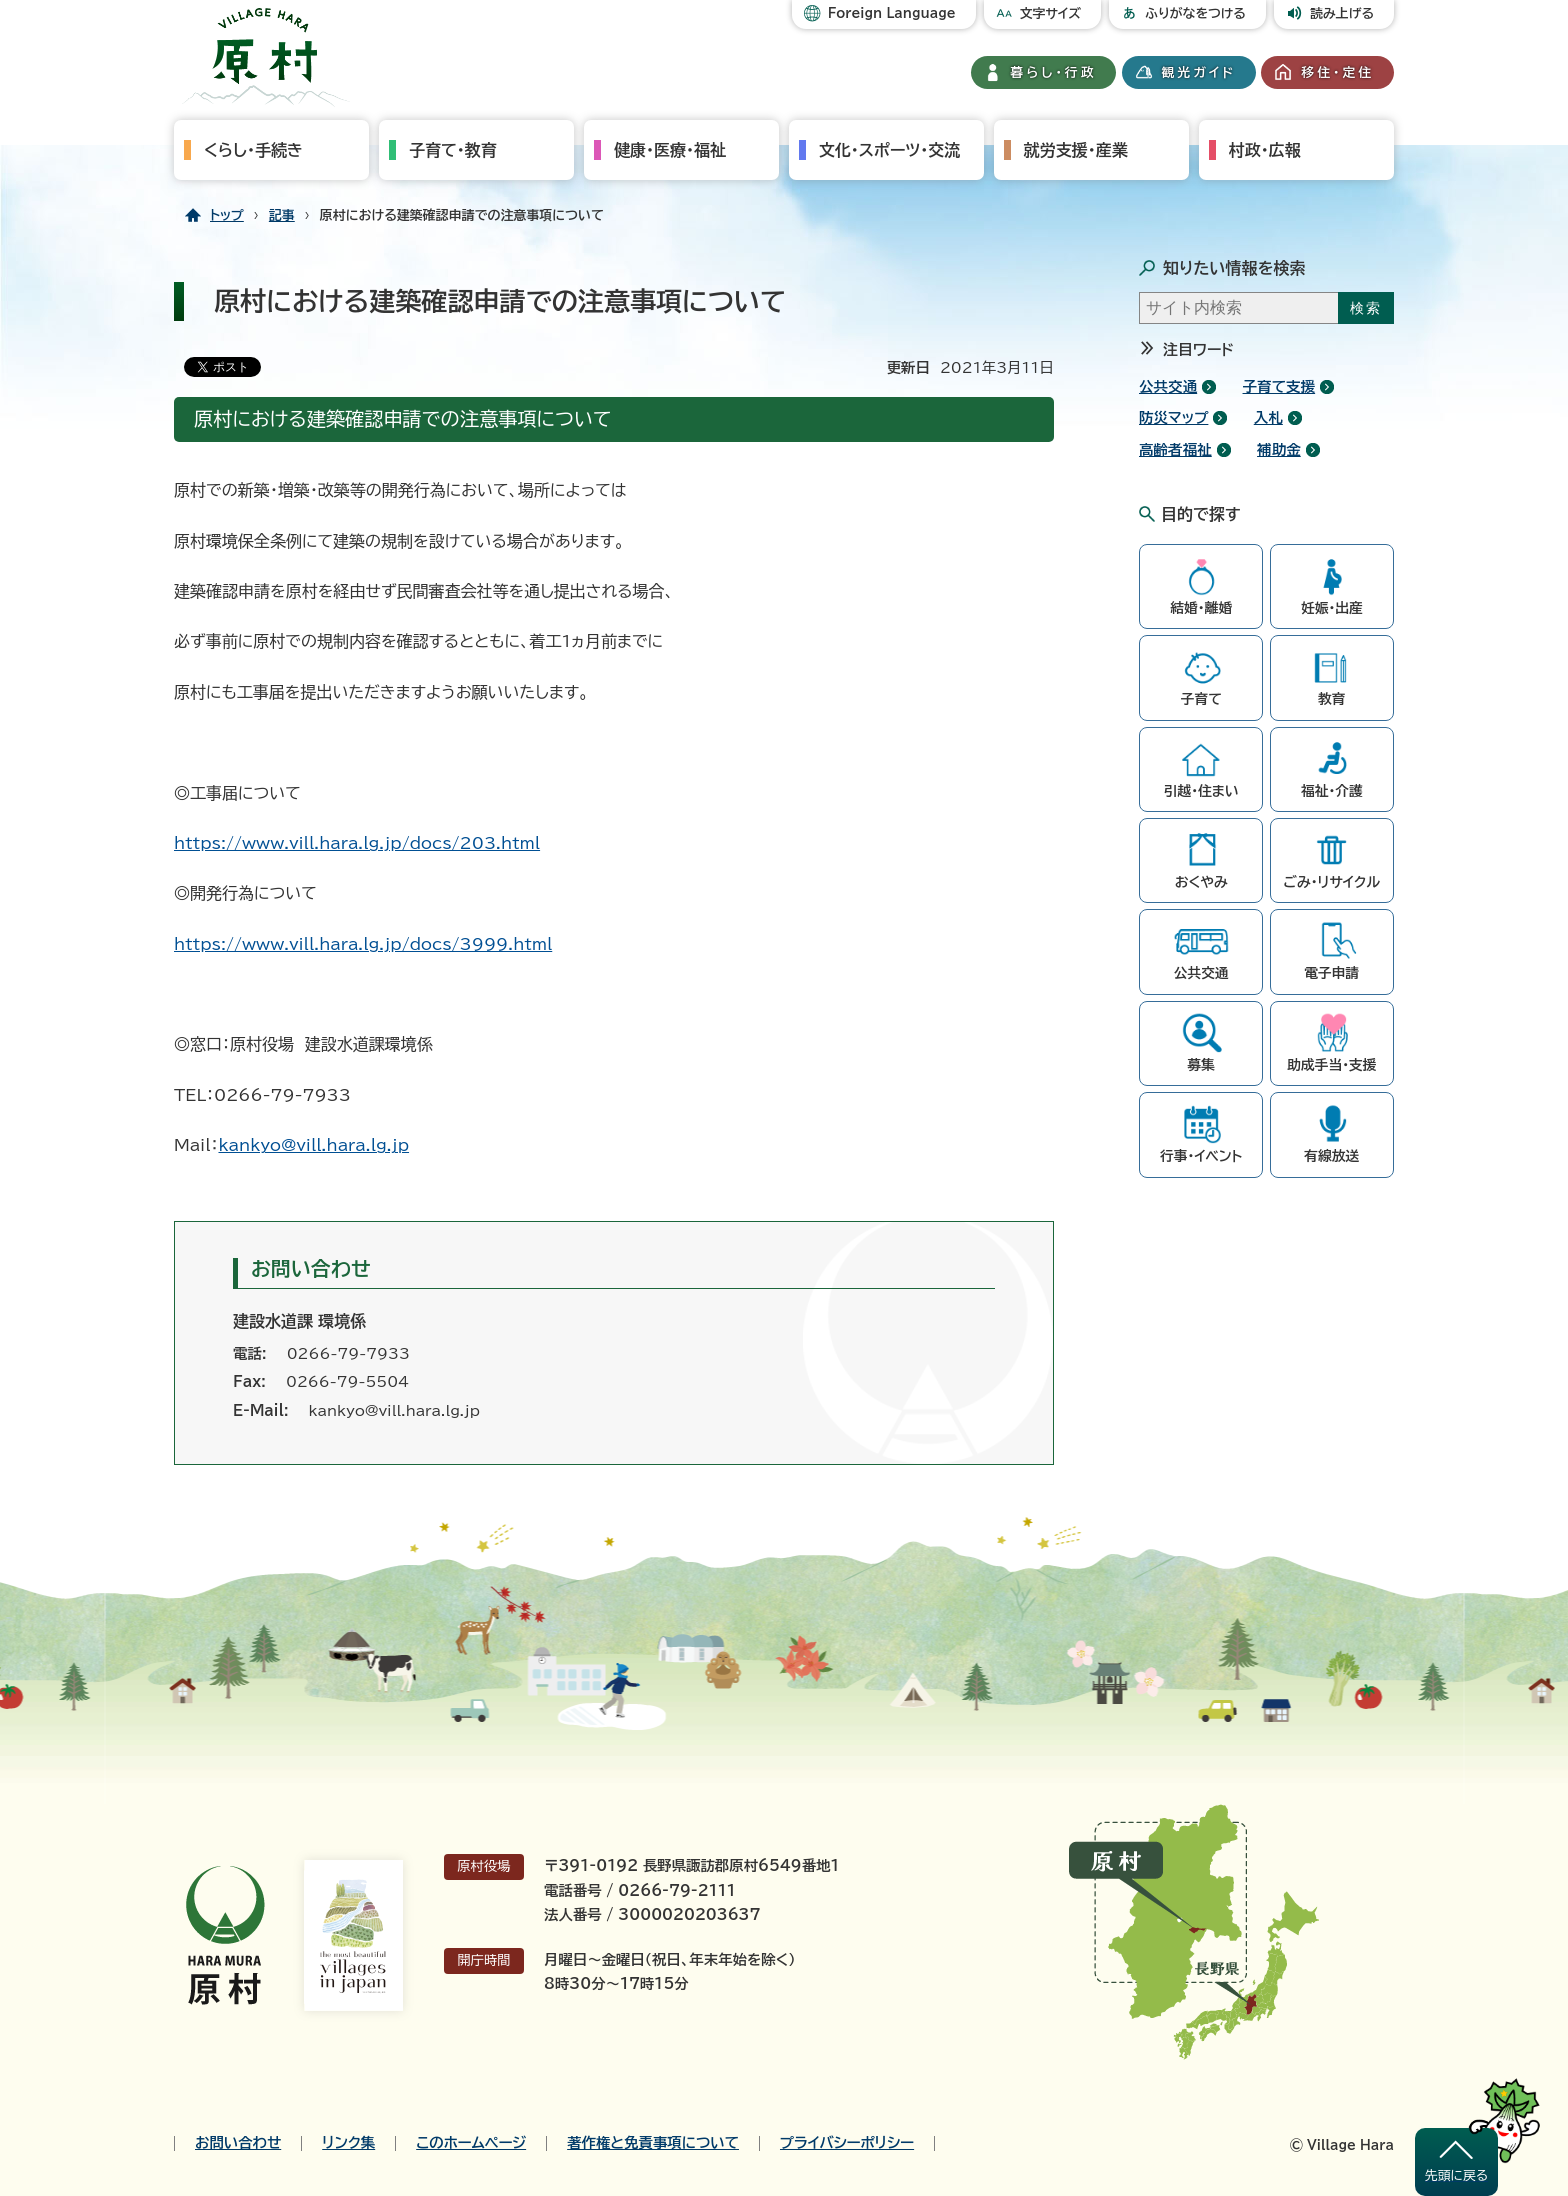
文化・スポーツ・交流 (889, 150)
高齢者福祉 (1175, 449)
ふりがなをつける (1195, 13)
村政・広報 (1265, 150)
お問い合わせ (238, 2143)
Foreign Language (892, 13)
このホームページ (471, 2143)
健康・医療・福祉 (670, 150)
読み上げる (1342, 13)
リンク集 (348, 2143)
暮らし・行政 (1054, 72)
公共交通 (1168, 386)
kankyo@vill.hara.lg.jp (313, 1145)
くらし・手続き (253, 150)
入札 (1268, 417)
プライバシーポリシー (847, 2143)
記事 (282, 215)
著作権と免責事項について (653, 2143)
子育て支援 (1279, 386)
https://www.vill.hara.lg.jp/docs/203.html (357, 843)
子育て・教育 (453, 150)
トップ (227, 215)
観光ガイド (1199, 72)
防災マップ (1173, 417)
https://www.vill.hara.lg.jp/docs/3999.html (363, 944)
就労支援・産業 (1076, 150)
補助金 (1279, 449)
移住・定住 (1337, 72)
